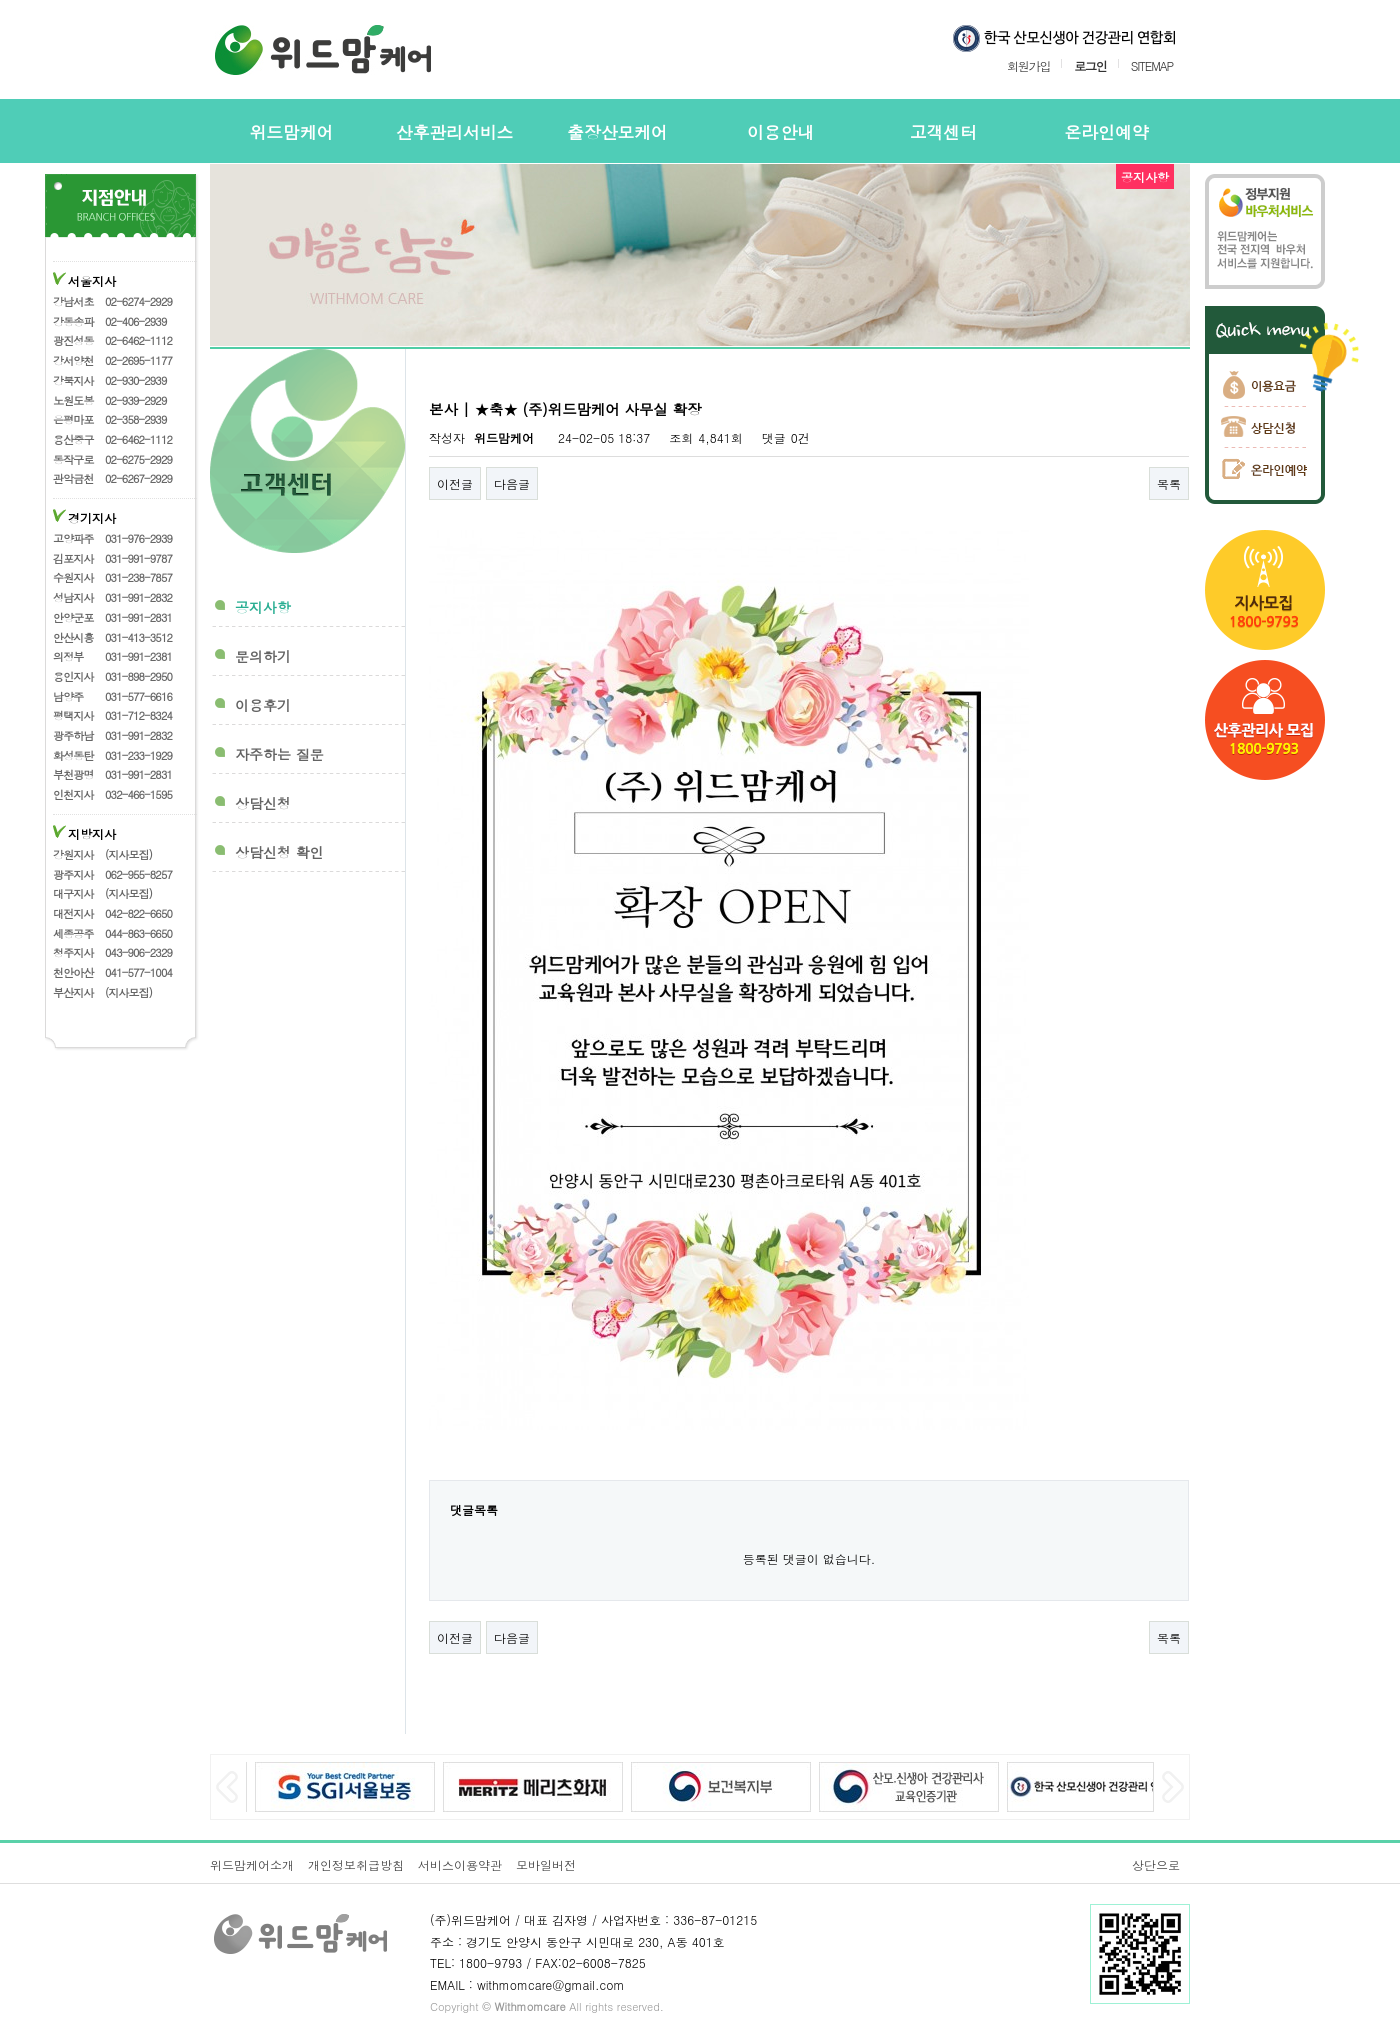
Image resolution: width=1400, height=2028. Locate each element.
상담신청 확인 (279, 852)
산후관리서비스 (454, 132)
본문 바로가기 (0, 0)
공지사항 (263, 607)
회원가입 (1028, 64)
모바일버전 (546, 1864)
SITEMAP (1152, 64)
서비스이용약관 (460, 1864)
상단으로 (1156, 1864)
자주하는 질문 (279, 754)
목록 (1169, 483)
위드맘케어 (292, 132)
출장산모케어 (617, 132)
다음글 (512, 483)
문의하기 (263, 656)
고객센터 (943, 132)
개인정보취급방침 (356, 1864)
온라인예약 (1107, 132)
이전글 (455, 483)
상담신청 (263, 803)
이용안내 (780, 132)
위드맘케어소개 (252, 1864)
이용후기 (263, 705)
